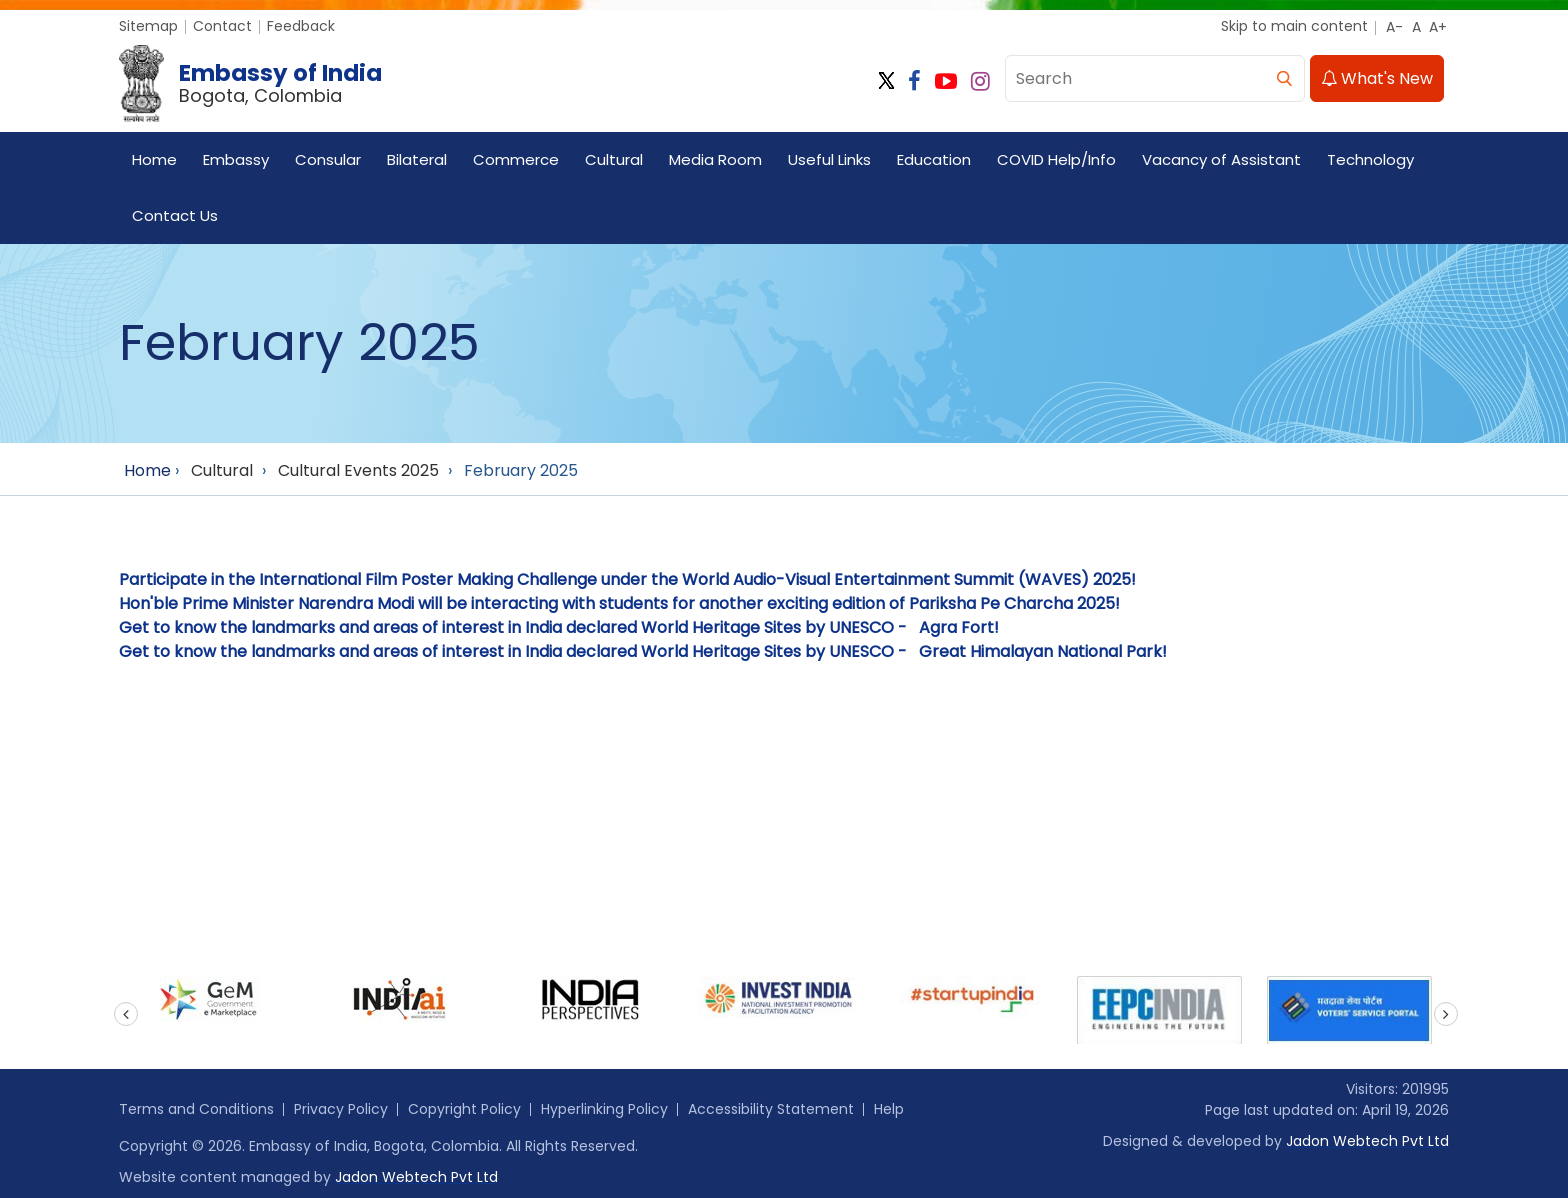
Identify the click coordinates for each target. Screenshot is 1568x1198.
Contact (222, 26)
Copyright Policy (464, 1109)
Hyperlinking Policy (604, 1109)
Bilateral (417, 159)
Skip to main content (1294, 26)
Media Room (715, 159)
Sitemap (148, 26)
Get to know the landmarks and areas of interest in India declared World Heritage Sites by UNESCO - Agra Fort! (559, 627)
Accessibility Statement (771, 1109)
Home (154, 159)
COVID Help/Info (1056, 159)
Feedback (301, 26)
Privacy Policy (341, 1109)
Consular (328, 159)
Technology (1370, 159)
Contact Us (175, 215)
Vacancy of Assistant (1221, 159)
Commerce (516, 159)
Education (934, 159)
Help (889, 1109)
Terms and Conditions (196, 1109)
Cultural (614, 159)
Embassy (236, 159)
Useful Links (829, 159)
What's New (1377, 78)
